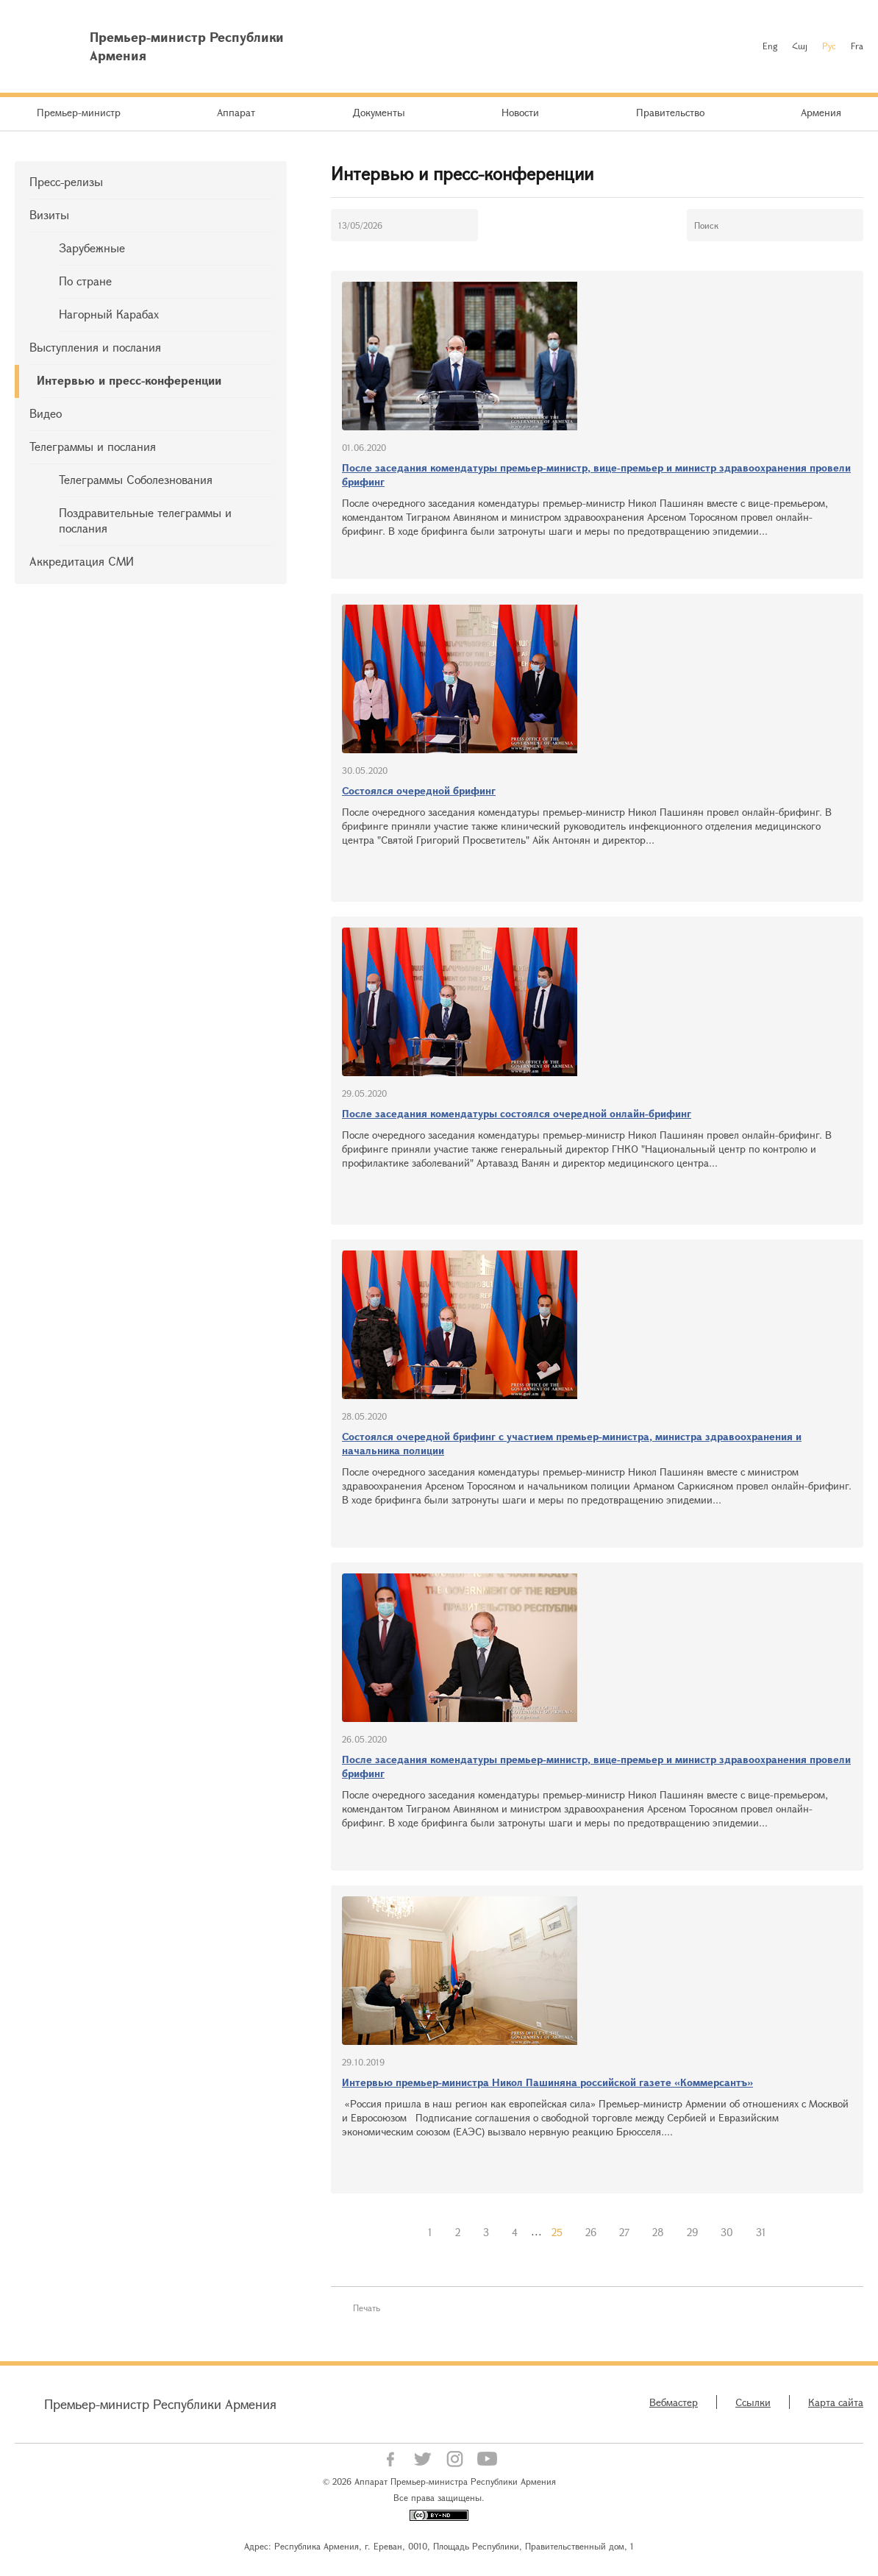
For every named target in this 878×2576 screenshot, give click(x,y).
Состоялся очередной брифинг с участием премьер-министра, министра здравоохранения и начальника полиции (572, 1443)
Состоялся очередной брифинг (419, 790)
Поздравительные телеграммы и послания (145, 520)
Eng (770, 45)
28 (658, 2232)
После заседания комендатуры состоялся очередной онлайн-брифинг (516, 1113)
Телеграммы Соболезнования (136, 479)
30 (727, 2232)
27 (624, 2232)
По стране (85, 280)
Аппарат (236, 112)
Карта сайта (835, 2402)
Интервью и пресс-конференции (129, 380)
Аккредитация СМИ (81, 561)
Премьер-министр (79, 112)
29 (692, 2232)
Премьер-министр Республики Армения (160, 2404)
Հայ (799, 45)
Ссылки (753, 2402)
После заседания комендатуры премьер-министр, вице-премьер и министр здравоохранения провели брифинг (596, 474)
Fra (857, 45)
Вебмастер (673, 2402)
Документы (378, 112)
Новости (520, 112)
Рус (829, 45)
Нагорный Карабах (109, 313)
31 (761, 2232)
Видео (45, 413)
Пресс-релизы (66, 181)
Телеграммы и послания (92, 446)
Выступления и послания (95, 347)
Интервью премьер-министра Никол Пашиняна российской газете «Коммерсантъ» (547, 2082)
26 (590, 2232)
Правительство (670, 112)
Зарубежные (92, 247)
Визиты (49, 214)
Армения (821, 112)
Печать (366, 2307)
